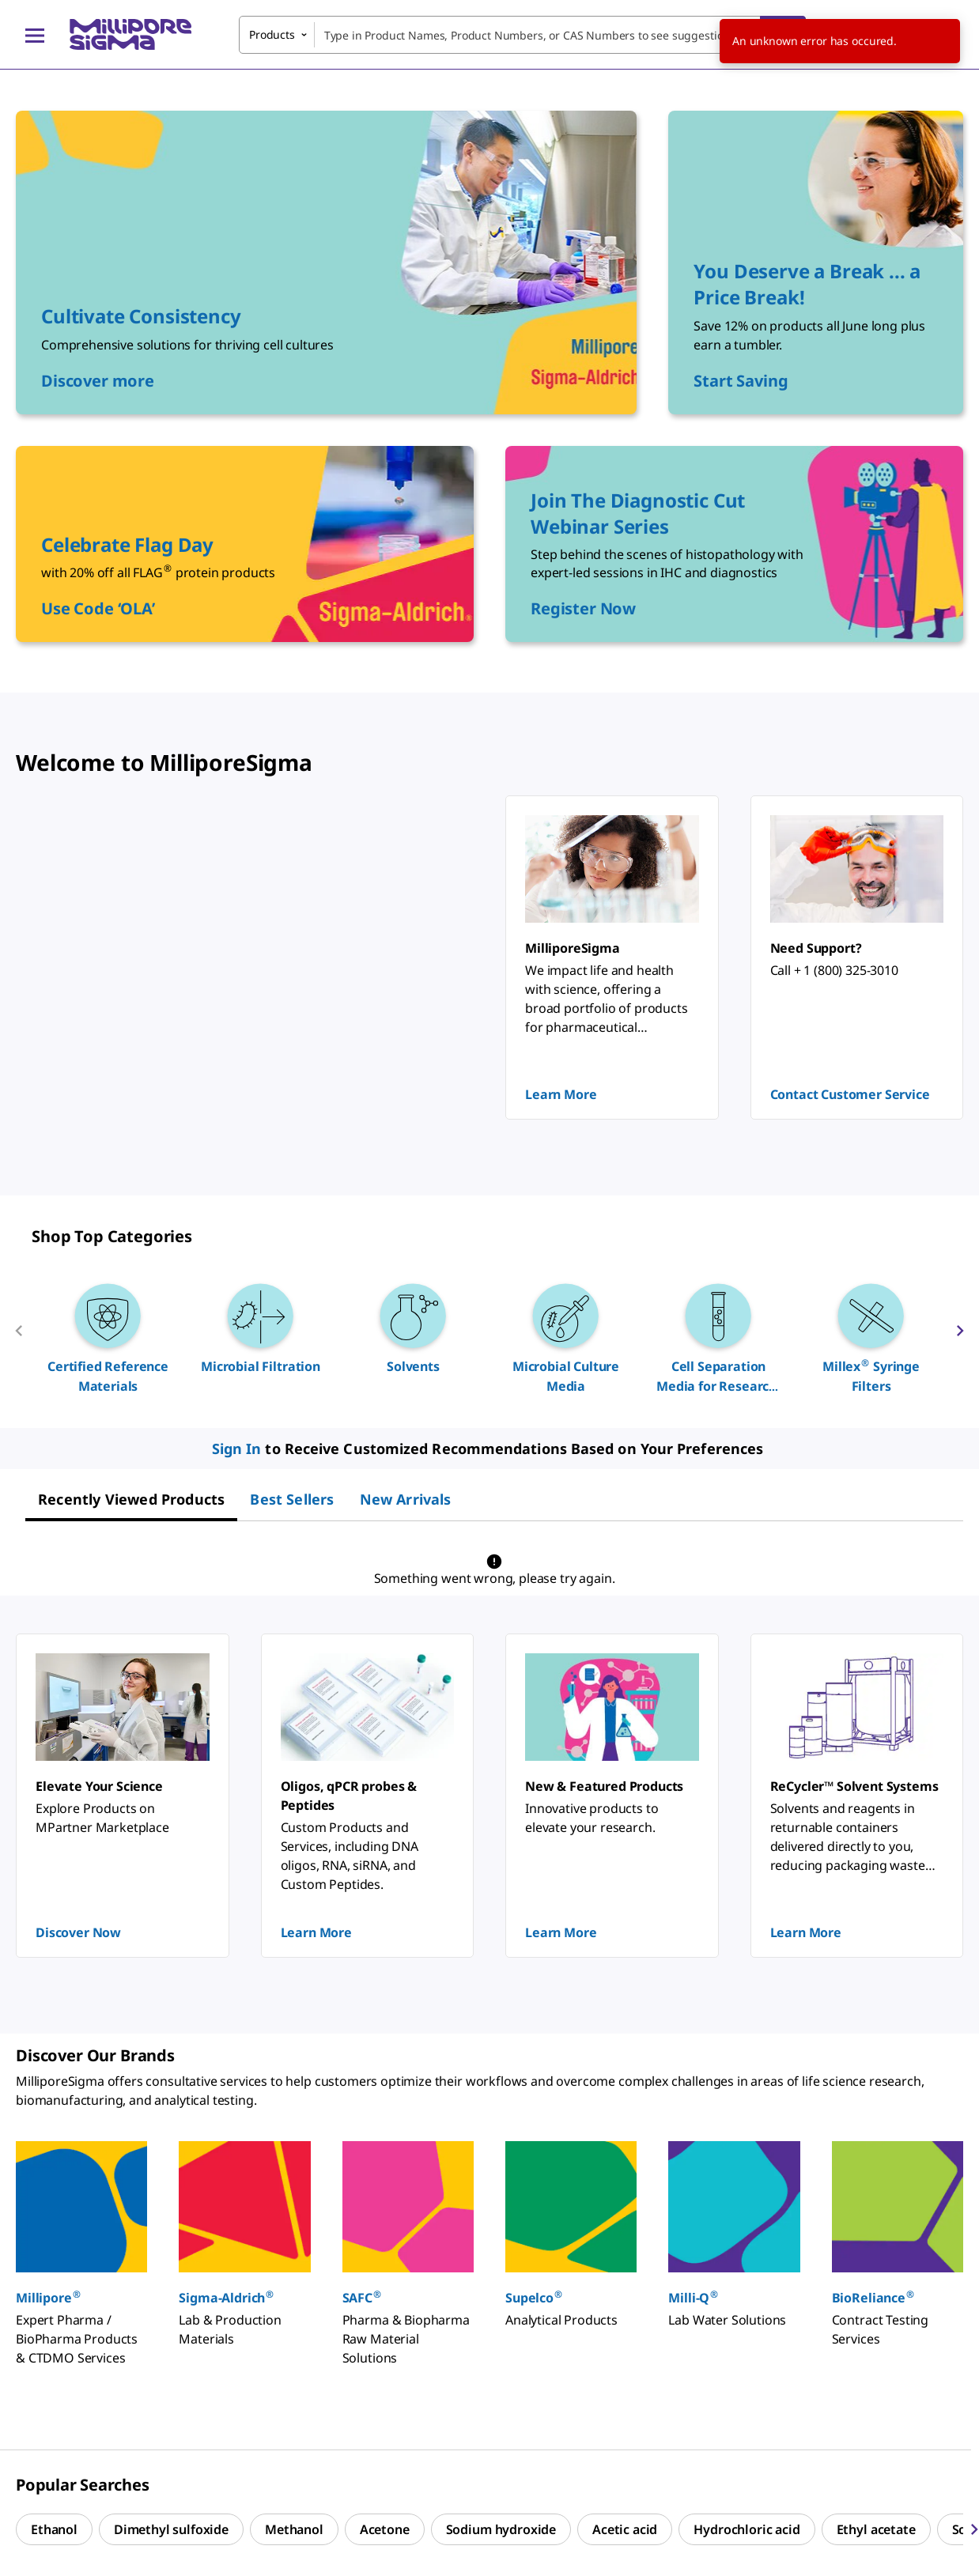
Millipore (48, 2297)
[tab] (131, 1499)
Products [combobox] (272, 34)
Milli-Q (693, 2297)
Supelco (534, 2297)
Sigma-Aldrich (226, 2297)
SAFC (362, 2297)
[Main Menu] (34, 35)
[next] (960, 1337)
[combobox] (522, 35)
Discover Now (78, 1932)
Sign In (237, 1448)
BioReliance (873, 2297)
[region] (489, 1337)
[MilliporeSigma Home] (130, 34)
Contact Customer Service (850, 1094)
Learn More (560, 1094)
